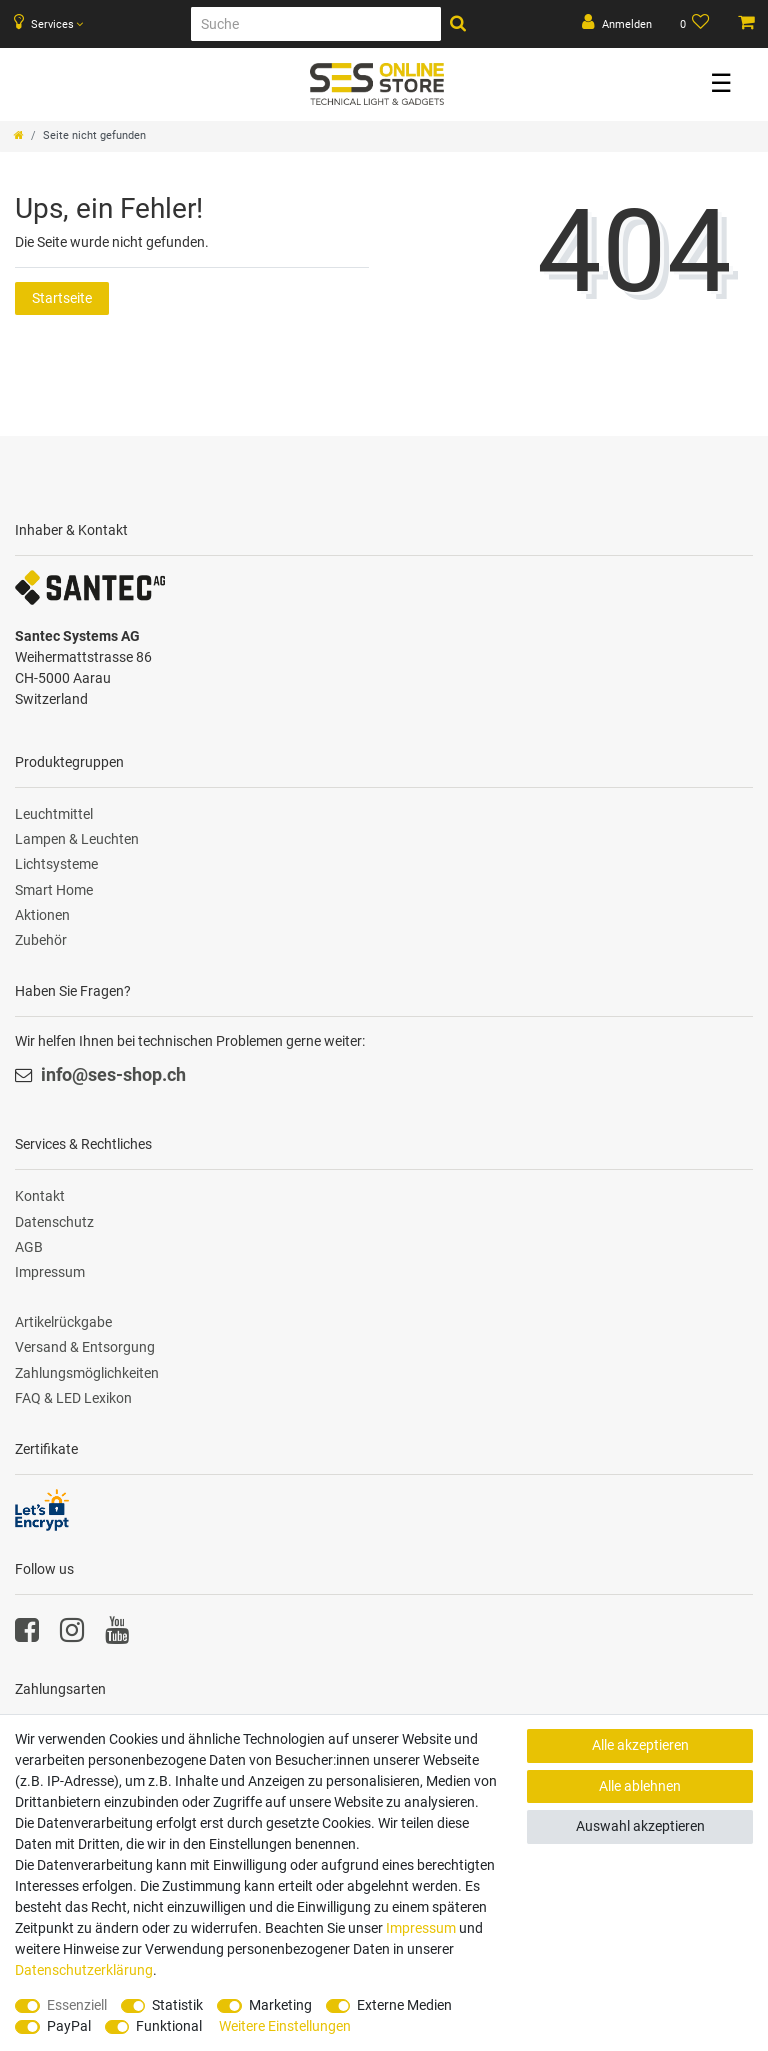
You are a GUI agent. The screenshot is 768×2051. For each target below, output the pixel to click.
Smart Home (54, 890)
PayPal (69, 2026)
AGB (29, 1247)
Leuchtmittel (54, 814)
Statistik (177, 2005)
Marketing (280, 2005)
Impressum (50, 1272)
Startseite (62, 298)
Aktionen (42, 915)
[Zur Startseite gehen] (19, 135)
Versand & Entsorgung (85, 1347)
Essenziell (77, 2005)
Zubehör (41, 940)
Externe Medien (404, 2005)
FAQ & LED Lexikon (73, 1398)
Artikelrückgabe (63, 1322)
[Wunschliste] (695, 24)
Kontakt (40, 1196)
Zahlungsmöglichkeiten (87, 1373)
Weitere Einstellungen (285, 2026)
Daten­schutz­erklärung (84, 1970)
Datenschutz (54, 1222)
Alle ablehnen (640, 1786)
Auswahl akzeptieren (640, 1826)
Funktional (169, 2026)
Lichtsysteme (56, 864)
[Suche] (316, 24)
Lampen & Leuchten (77, 839)
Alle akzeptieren (640, 1745)
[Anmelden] (617, 24)
